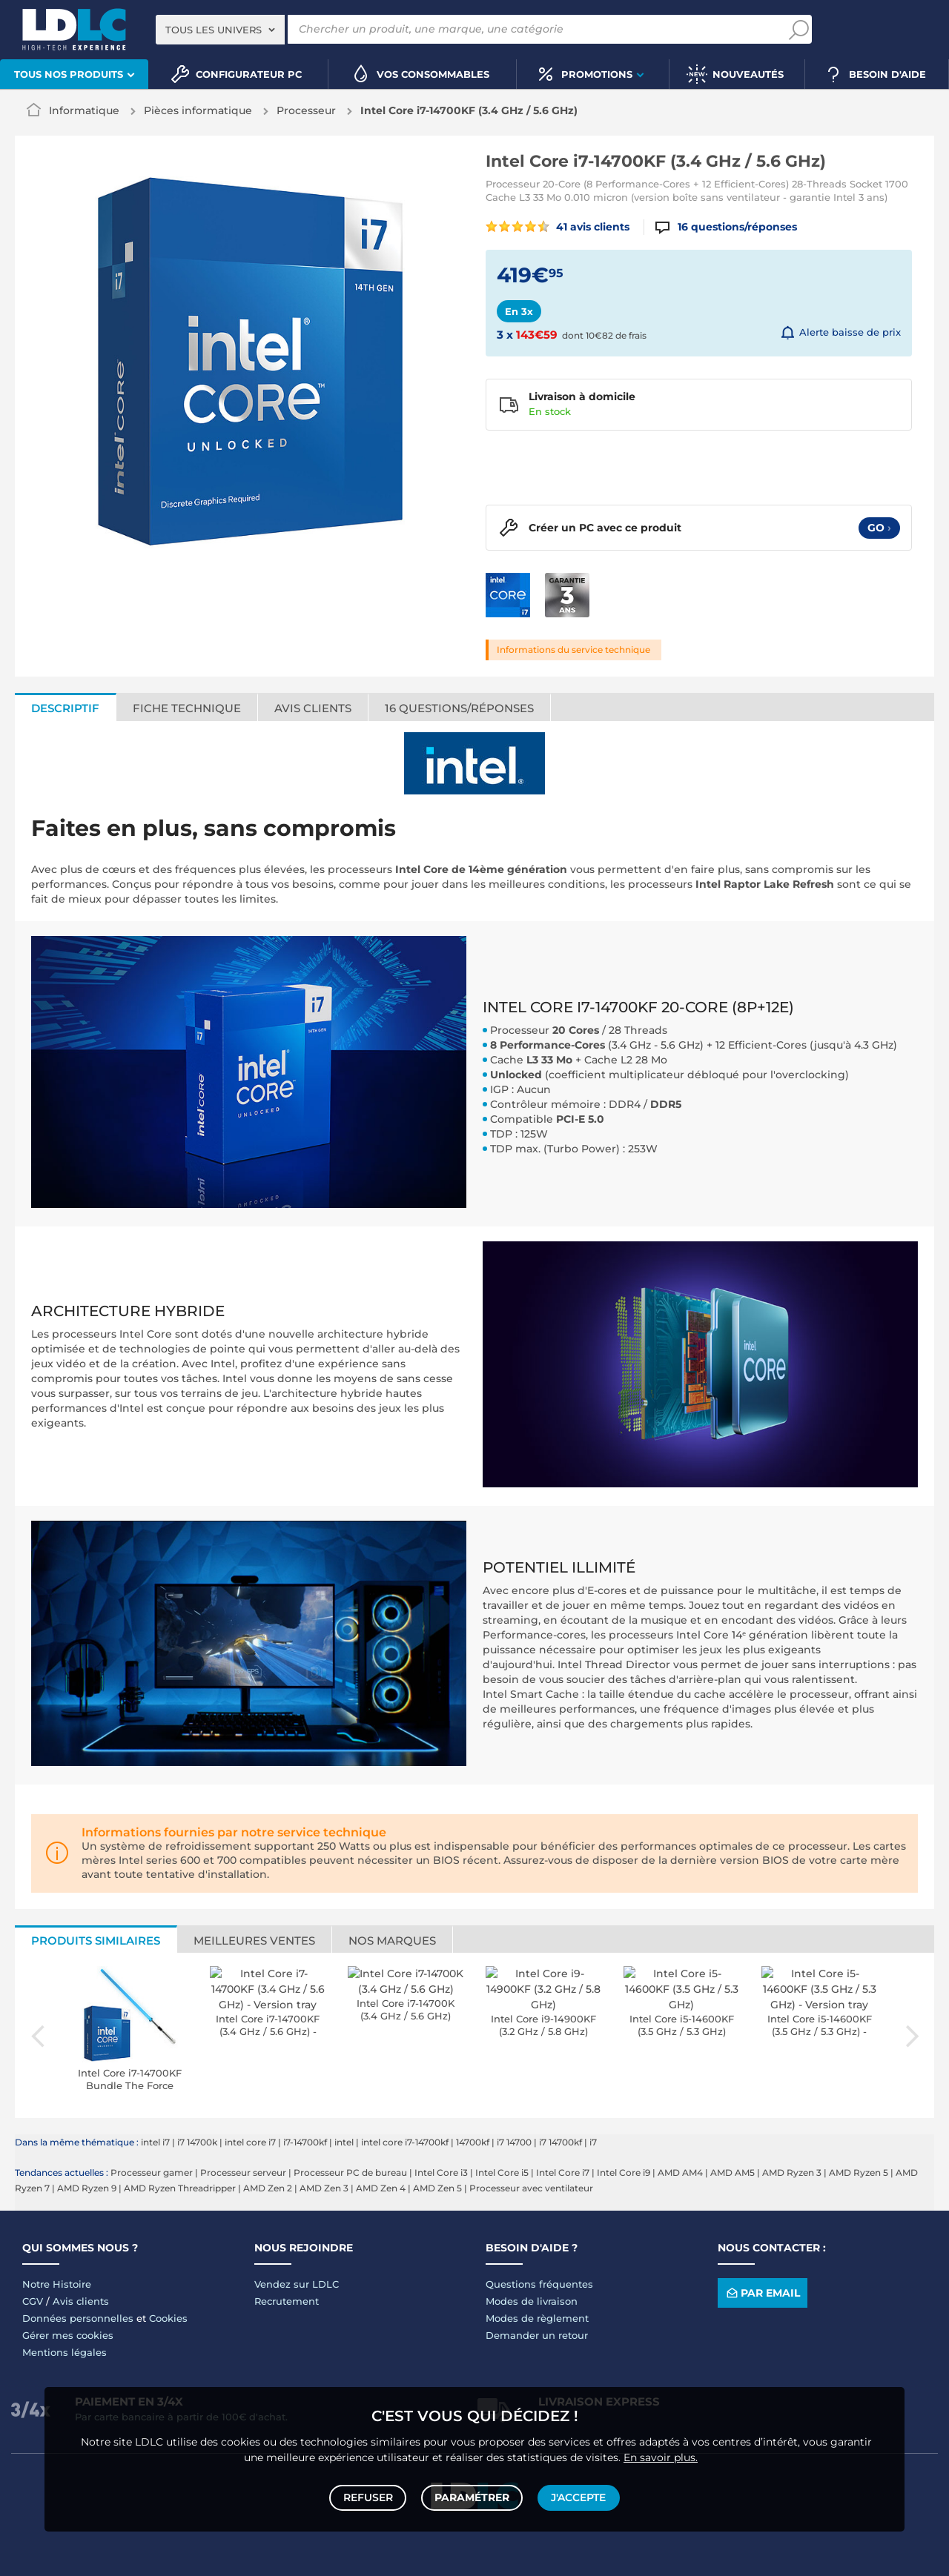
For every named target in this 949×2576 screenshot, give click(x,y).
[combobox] (220, 29)
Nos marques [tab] (392, 1940)
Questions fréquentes (539, 2284)
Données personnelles (77, 2318)
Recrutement (286, 2301)
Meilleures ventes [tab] (254, 1940)
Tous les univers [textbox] (213, 30)
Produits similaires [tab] (95, 1940)
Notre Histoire (56, 2284)
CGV (32, 2301)
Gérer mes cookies (67, 2335)
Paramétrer (471, 2496)
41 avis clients (557, 226)
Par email (762, 2292)
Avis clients (81, 2301)
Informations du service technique (573, 649)
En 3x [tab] (519, 311)
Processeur (306, 110)
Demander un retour (537, 2335)
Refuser (369, 2496)
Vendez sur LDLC (296, 2284)
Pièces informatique (198, 110)
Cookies (168, 2318)
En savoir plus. (661, 2453)
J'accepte (576, 2496)
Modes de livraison (532, 2301)
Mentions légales (64, 2352)
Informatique (84, 110)
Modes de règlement (537, 2318)
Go (879, 527)
